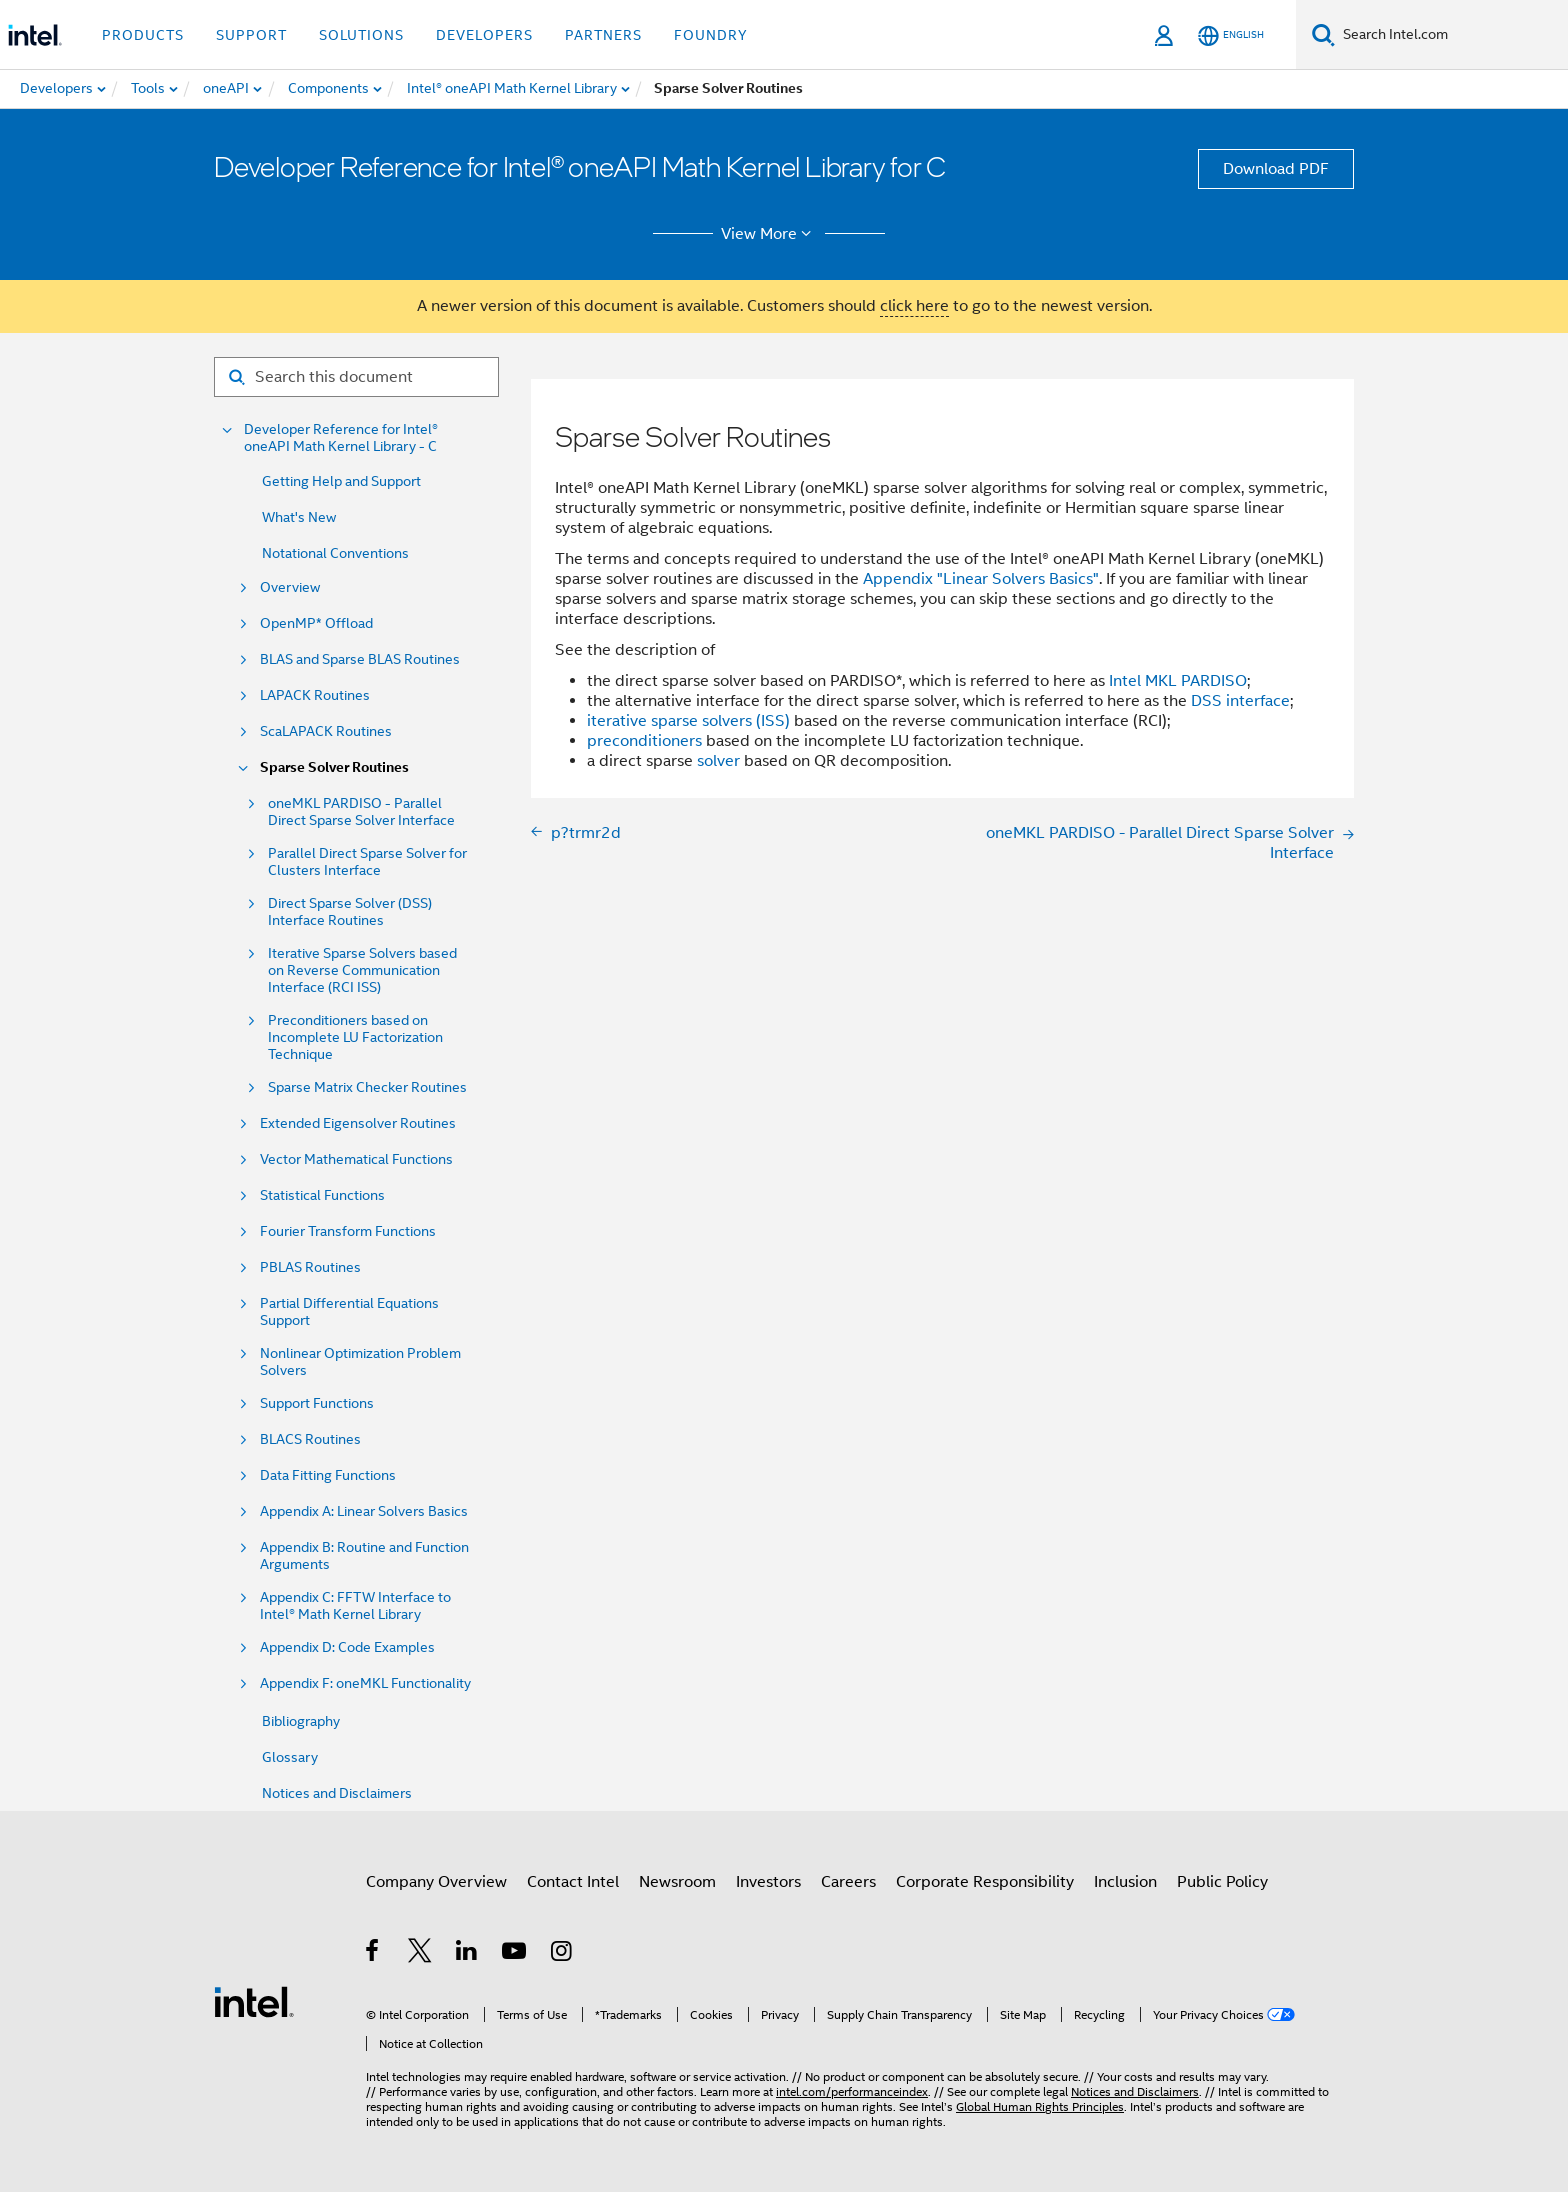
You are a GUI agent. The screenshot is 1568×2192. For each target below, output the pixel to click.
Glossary (290, 1757)
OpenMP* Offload (316, 623)
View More (769, 234)
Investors (768, 1882)
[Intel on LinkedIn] (467, 1954)
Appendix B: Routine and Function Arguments (364, 1556)
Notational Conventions (335, 553)
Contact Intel (573, 1882)
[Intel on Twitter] (420, 1954)
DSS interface (1240, 701)
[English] (1231, 35)
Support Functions (317, 1403)
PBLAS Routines (310, 1267)
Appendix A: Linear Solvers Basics (364, 1511)
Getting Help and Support (341, 481)
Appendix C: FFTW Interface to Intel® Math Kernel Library (355, 1606)
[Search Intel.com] (1451, 35)
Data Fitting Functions (328, 1475)
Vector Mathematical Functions (356, 1159)
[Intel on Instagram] (562, 1954)
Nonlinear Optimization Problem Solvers (360, 1362)
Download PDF (1276, 169)
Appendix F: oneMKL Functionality (365, 1683)
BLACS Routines (310, 1439)
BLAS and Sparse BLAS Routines (360, 659)
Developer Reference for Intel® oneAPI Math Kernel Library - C (341, 438)
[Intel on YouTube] (515, 1954)
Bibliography (301, 1721)
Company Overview (436, 1882)
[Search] (1323, 34)
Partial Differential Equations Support (349, 1312)
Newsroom (677, 1882)
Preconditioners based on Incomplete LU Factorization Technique (355, 1037)
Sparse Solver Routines (334, 767)
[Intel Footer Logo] (254, 2001)
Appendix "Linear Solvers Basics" (981, 579)
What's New (299, 517)
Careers (848, 1882)
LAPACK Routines (315, 695)
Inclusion (1125, 1882)
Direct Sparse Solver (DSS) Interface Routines (350, 912)
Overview (290, 587)
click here (914, 306)
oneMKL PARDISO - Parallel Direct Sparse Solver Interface (361, 812)
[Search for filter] (356, 377)
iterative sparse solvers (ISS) (688, 721)
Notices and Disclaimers (337, 1793)
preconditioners (644, 741)
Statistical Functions (322, 1195)
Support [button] (251, 35)
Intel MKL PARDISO (1178, 681)
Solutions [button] (361, 35)
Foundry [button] (711, 35)
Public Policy (1222, 1882)
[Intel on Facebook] (373, 1954)
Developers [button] (484, 35)
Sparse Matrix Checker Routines (367, 1087)
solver (718, 761)
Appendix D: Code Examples (347, 1647)
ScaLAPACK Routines (326, 731)
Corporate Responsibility (985, 1882)
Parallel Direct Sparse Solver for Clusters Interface (367, 862)
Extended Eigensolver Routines (358, 1123)
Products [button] (143, 35)
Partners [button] (603, 35)
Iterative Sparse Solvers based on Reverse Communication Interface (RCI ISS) (362, 970)
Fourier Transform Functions (348, 1231)
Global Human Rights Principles (1040, 2106)
